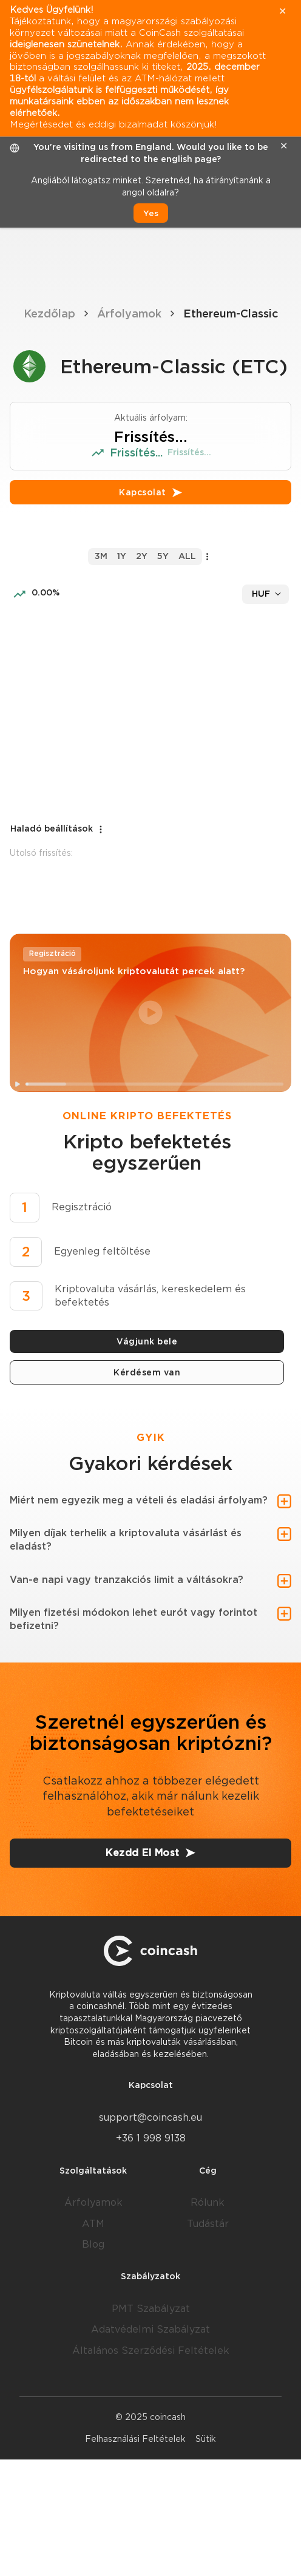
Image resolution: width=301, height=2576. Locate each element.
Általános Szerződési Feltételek (150, 2350)
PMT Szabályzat (151, 2308)
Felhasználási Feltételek (135, 2439)
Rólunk (208, 2202)
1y (121, 556)
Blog (93, 2244)
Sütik (205, 2439)
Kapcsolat (150, 492)
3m (101, 556)
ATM (93, 2223)
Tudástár (208, 2223)
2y (141, 556)
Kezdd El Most (150, 1853)
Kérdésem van (146, 1372)
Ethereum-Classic (230, 313)
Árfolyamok (129, 313)
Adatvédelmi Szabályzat (150, 2329)
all (187, 556)
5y (163, 556)
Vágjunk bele (147, 1341)
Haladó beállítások (58, 829)
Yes (150, 213)
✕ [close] (284, 146)
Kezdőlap (49, 313)
